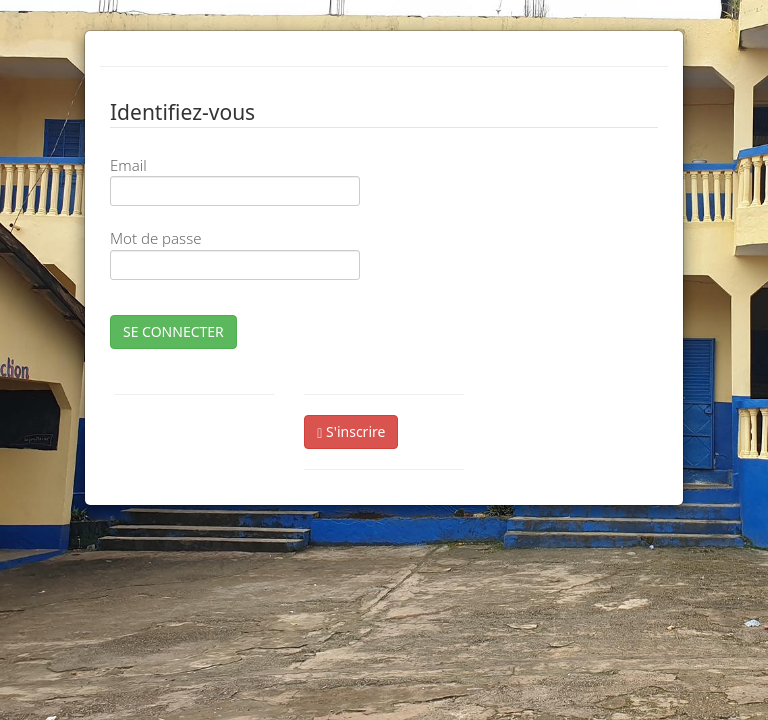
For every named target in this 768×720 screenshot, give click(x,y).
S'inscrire (351, 431)
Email (128, 165)
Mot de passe (155, 238)
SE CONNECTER (173, 331)
